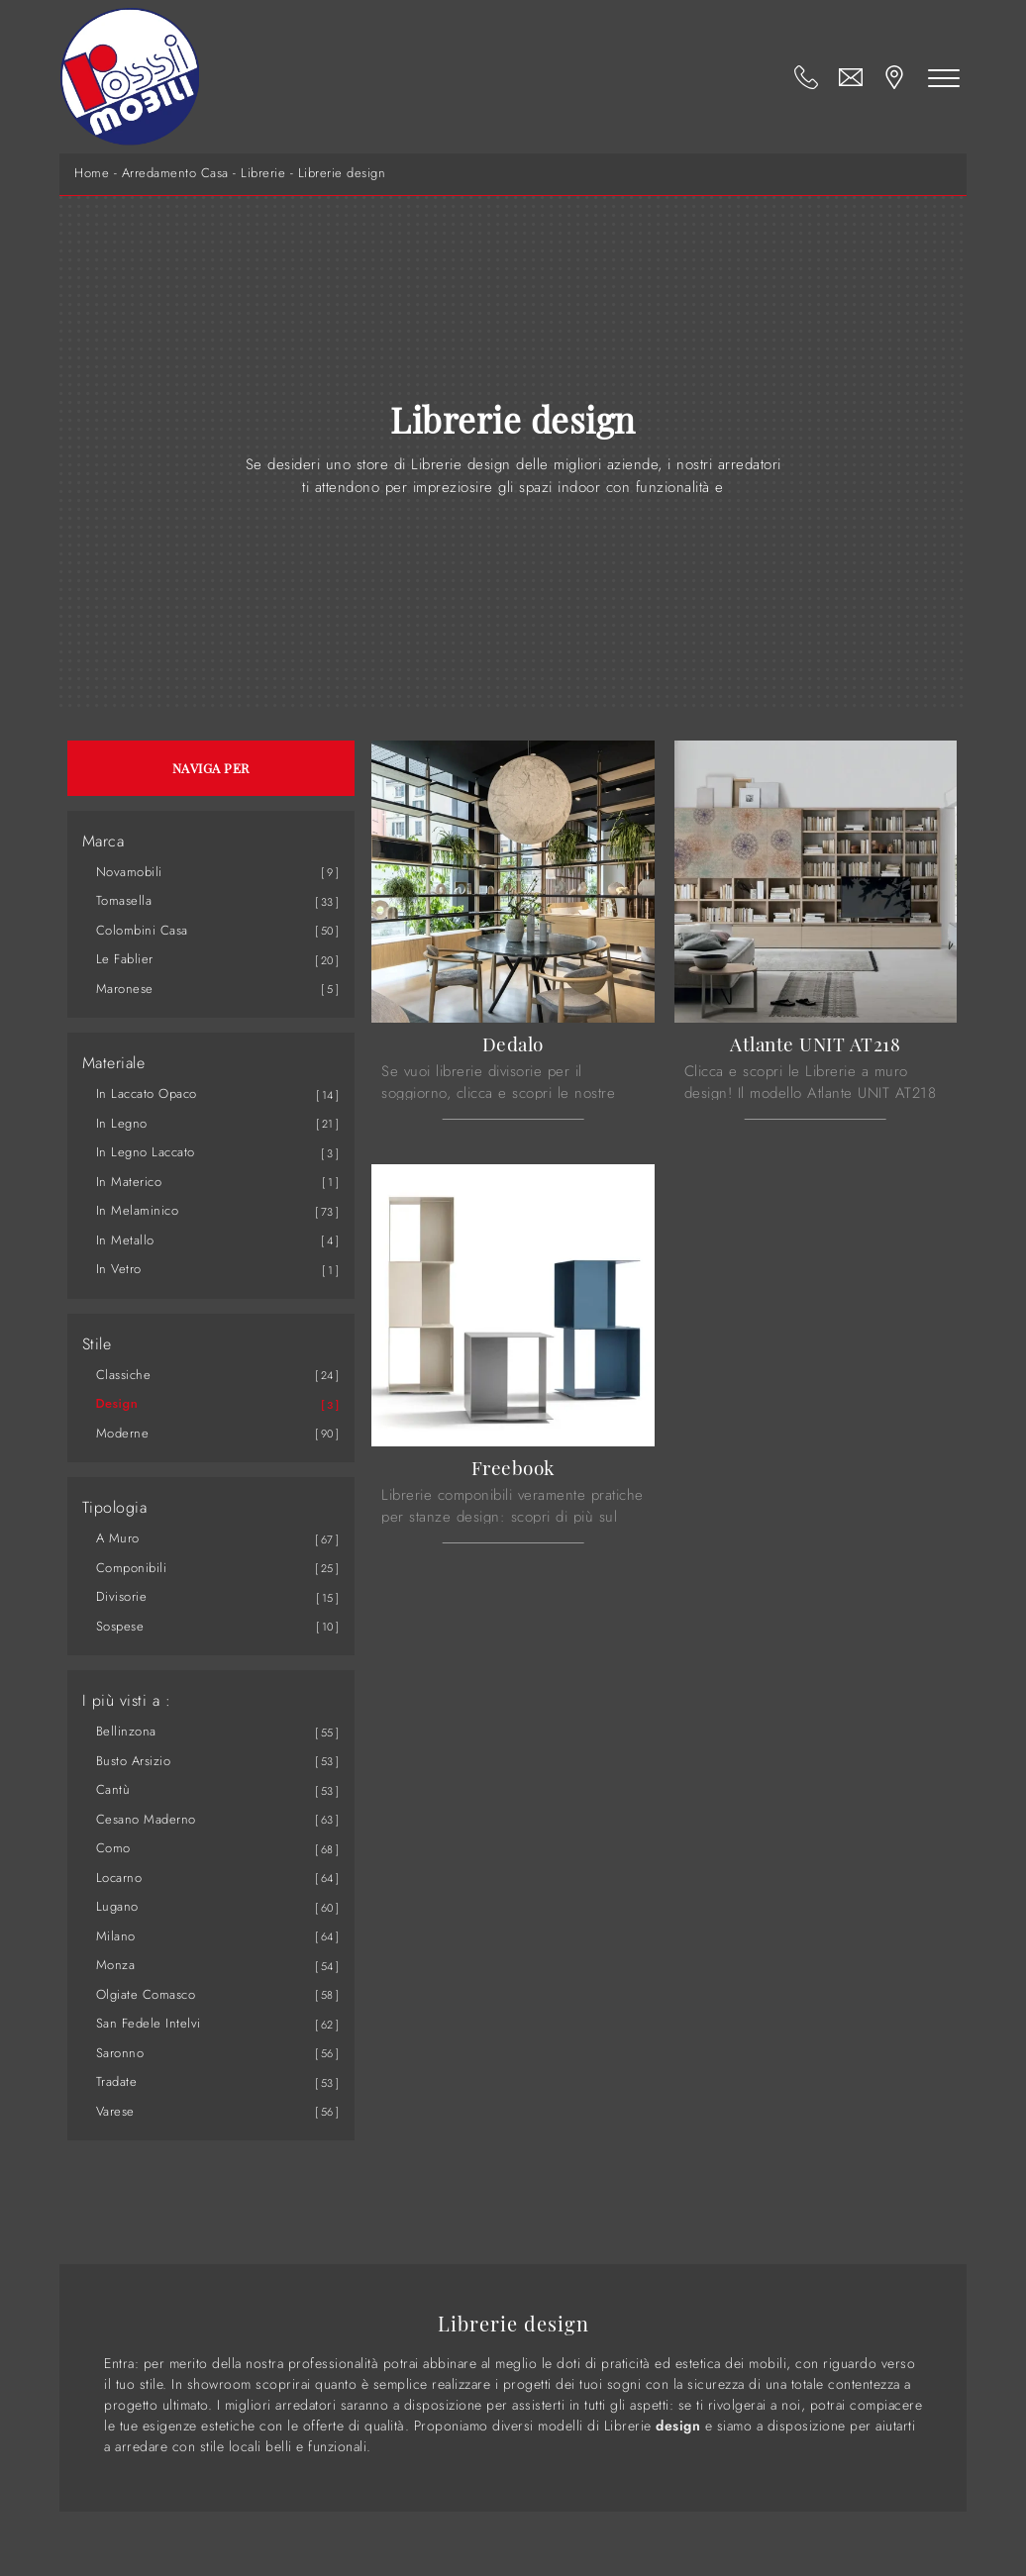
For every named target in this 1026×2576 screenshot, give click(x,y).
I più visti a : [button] (126, 1701)
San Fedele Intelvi (148, 2023)
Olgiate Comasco (146, 1994)
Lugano (117, 1906)
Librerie (263, 173)
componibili (131, 1567)
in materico (129, 1181)
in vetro (119, 1268)
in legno (122, 1123)
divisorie (122, 1596)
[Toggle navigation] (945, 77)
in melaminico (137, 1210)
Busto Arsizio (133, 1760)
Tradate (117, 2081)
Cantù (113, 1789)
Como (113, 1847)
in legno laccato (145, 1151)
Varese (115, 2111)
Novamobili (129, 871)
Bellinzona (126, 1731)
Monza (116, 1964)
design (117, 1403)
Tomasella (124, 900)
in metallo (125, 1240)
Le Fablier (125, 958)
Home (91, 173)
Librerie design (342, 173)
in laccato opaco (146, 1093)
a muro (118, 1538)
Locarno (119, 1877)
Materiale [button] (114, 1063)
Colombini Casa (142, 930)
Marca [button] (103, 841)
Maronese (125, 988)
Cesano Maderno (146, 1819)
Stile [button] (97, 1344)
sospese (120, 1626)
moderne (123, 1433)
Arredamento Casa (175, 173)
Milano (116, 1936)
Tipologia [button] (115, 1508)
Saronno (120, 2052)
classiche (124, 1374)
